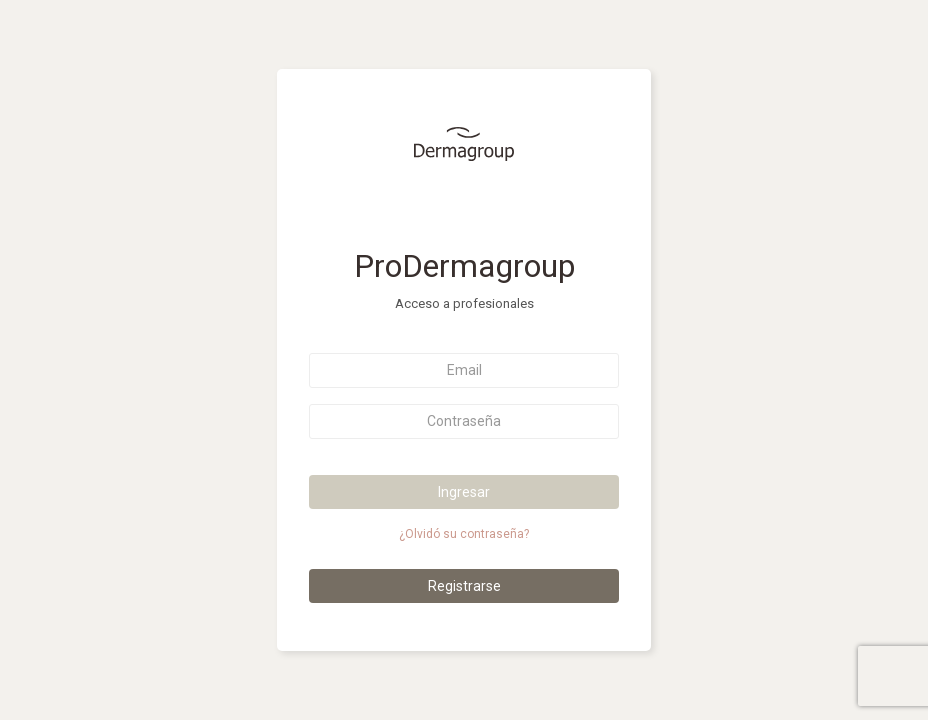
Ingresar (464, 492)
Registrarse (464, 586)
